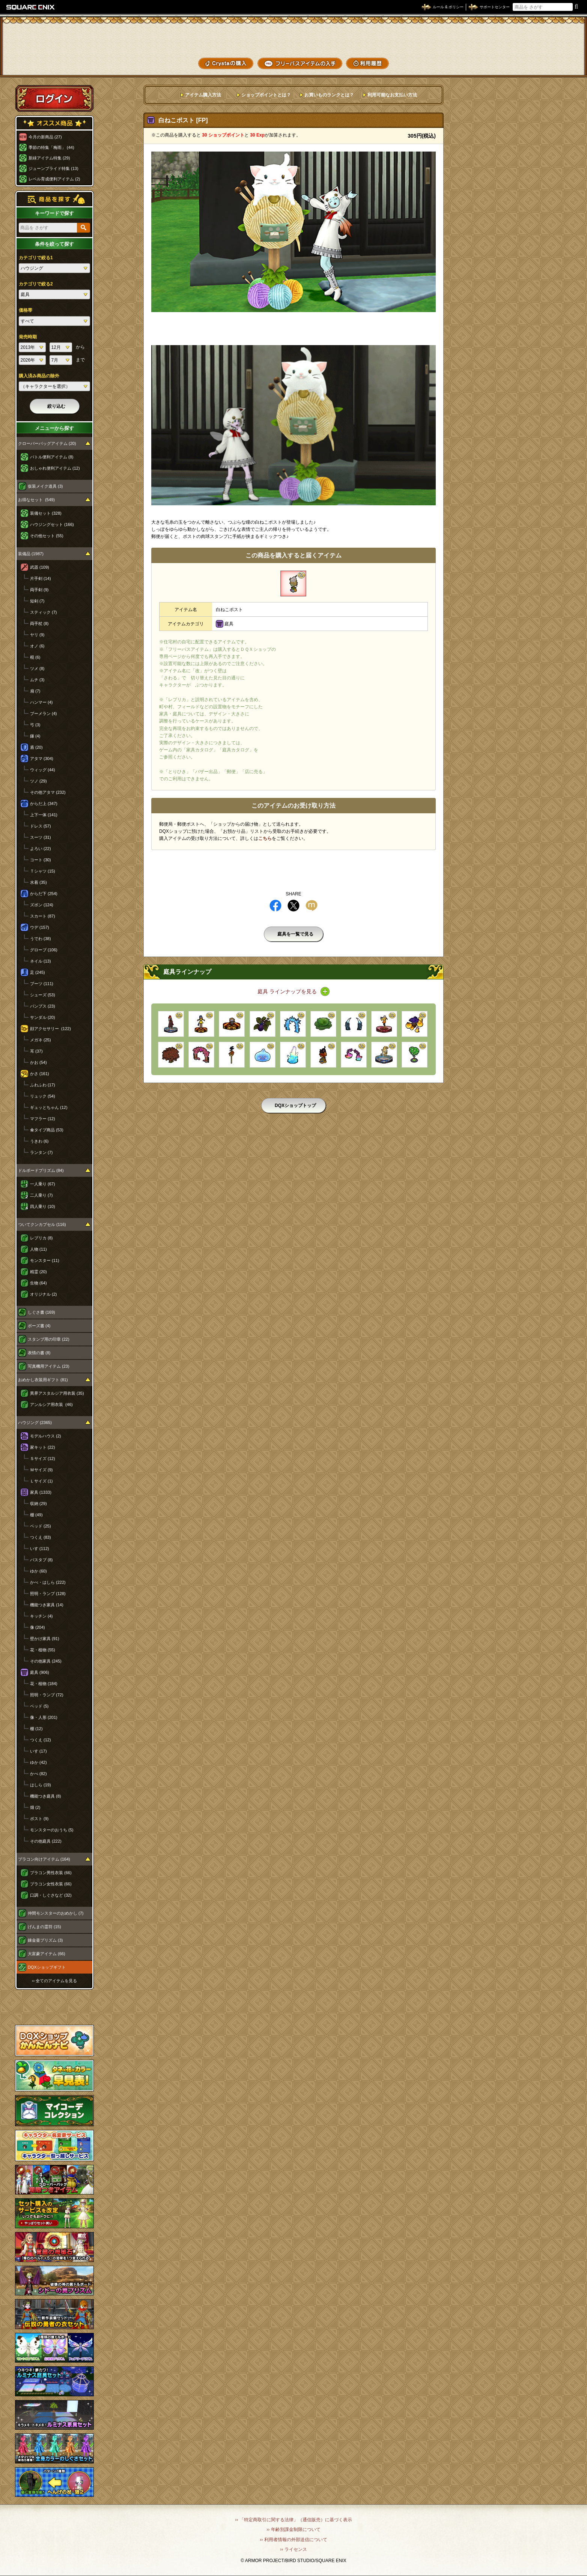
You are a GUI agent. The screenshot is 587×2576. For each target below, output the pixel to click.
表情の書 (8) (39, 1352)
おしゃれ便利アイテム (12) (55, 468)
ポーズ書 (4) (39, 1325)
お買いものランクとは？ (329, 95)
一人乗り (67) (42, 1184)
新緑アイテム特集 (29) (49, 158)
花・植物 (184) (43, 1683)
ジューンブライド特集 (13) (53, 168)
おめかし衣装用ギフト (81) (43, 1379)
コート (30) (40, 860)
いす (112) (39, 1548)
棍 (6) (35, 657)
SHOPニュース (553, 63)
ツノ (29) (38, 781)
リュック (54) (42, 1096)
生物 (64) (38, 1283)
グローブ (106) (43, 950)
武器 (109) (39, 567)
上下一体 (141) (43, 815)
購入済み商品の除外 (39, 376)
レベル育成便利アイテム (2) (54, 179)
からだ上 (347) (43, 803)
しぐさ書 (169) (41, 1312)
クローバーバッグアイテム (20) (47, 443)
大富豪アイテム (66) (46, 1953)
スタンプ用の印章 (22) (48, 1339)
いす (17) (38, 1751)
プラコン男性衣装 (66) (51, 1872)
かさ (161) (39, 1073)
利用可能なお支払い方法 (392, 95)
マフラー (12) (42, 1118)
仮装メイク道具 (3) (45, 486)
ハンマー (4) (41, 702)
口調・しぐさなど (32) (51, 1895)
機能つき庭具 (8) (45, 1796)
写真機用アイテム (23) (48, 1366)
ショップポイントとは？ (266, 95)
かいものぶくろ (553, 35)
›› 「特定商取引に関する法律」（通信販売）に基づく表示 (293, 2519)
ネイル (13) (40, 961)
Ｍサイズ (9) (41, 1469)
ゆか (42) (38, 1762)
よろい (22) (40, 848)
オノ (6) (37, 646)
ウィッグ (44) (42, 770)
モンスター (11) (44, 1260)
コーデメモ (553, 49)
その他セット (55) (46, 535)
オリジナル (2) (43, 1294)
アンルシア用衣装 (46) (51, 1404)
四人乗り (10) (42, 1206)
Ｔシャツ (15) (42, 871)
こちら (265, 838)
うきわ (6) (39, 1141)
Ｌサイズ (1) (41, 1481)
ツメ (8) (37, 668)
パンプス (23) (42, 1006)
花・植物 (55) (42, 1650)
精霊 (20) (38, 1271)
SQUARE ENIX (31, 7)
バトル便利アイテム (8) (52, 457)
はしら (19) (40, 1785)
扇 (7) (35, 691)
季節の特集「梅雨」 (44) (51, 147)
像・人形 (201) (43, 1717)
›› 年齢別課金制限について (293, 2529)
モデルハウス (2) (45, 1436)
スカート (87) (42, 916)
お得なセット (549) (36, 499)
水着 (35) (38, 882)
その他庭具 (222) (46, 1841)
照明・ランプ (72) (46, 1695)
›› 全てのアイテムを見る (54, 1980)
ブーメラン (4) (43, 713)
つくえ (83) (40, 1537)
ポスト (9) (39, 1818)
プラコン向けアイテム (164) (44, 1859)
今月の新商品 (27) (45, 137)
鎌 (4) (35, 736)
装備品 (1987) (31, 553)
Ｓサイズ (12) (42, 1458)
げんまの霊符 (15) (44, 1926)
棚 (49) (36, 1515)
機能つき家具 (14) (46, 1605)
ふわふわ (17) (42, 1085)
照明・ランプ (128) (48, 1593)
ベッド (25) (40, 1526)
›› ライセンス (293, 2549)
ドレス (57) (40, 826)
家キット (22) (42, 1447)
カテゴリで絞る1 (36, 257)
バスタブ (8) (41, 1560)
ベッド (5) (39, 1706)
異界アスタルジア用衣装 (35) (57, 1393)
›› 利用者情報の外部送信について (293, 2539)
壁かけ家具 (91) (44, 1638)
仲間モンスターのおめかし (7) (56, 1913)
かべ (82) (38, 1773)
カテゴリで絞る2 (36, 284)
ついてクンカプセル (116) (42, 1224)
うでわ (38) (40, 938)
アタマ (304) (41, 758)
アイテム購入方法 (203, 95)
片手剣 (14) (40, 578)
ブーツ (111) (41, 983)
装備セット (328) (46, 513)
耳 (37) (36, 1051)
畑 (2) (35, 1807)
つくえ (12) (40, 1740)
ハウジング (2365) (35, 1422)
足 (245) (37, 972)
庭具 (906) (39, 1672)
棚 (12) (36, 1728)
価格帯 (25, 310)
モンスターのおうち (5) (52, 1830)
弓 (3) (35, 724)
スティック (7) (43, 612)
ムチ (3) (37, 679)
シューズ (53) (42, 995)
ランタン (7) (41, 1152)
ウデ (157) (39, 927)
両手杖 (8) (39, 623)
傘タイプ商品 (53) (46, 1130)
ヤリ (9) (37, 634)
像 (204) (37, 1627)
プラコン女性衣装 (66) (51, 1884)
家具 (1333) (40, 1492)
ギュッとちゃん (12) (49, 1107)
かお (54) (38, 1062)
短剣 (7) (37, 601)
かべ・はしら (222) (48, 1582)
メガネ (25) (40, 1040)
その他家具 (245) (46, 1661)
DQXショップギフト (47, 1967)
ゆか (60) (38, 1571)
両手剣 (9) (39, 589)
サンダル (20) (42, 1017)
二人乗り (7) (41, 1195)
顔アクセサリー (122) (50, 1028)
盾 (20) (36, 747)
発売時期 (28, 336)
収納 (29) (38, 1503)
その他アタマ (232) (48, 792)
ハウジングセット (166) (52, 524)
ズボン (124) (41, 905)
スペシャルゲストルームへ (54, 2007)
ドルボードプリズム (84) (41, 1170)
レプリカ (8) (41, 1238)
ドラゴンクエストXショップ (293, 37)
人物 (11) (38, 1249)
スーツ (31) (40, 837)
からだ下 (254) (43, 893)
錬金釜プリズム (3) (45, 1940)
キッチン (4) (41, 1616)
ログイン (54, 98)
